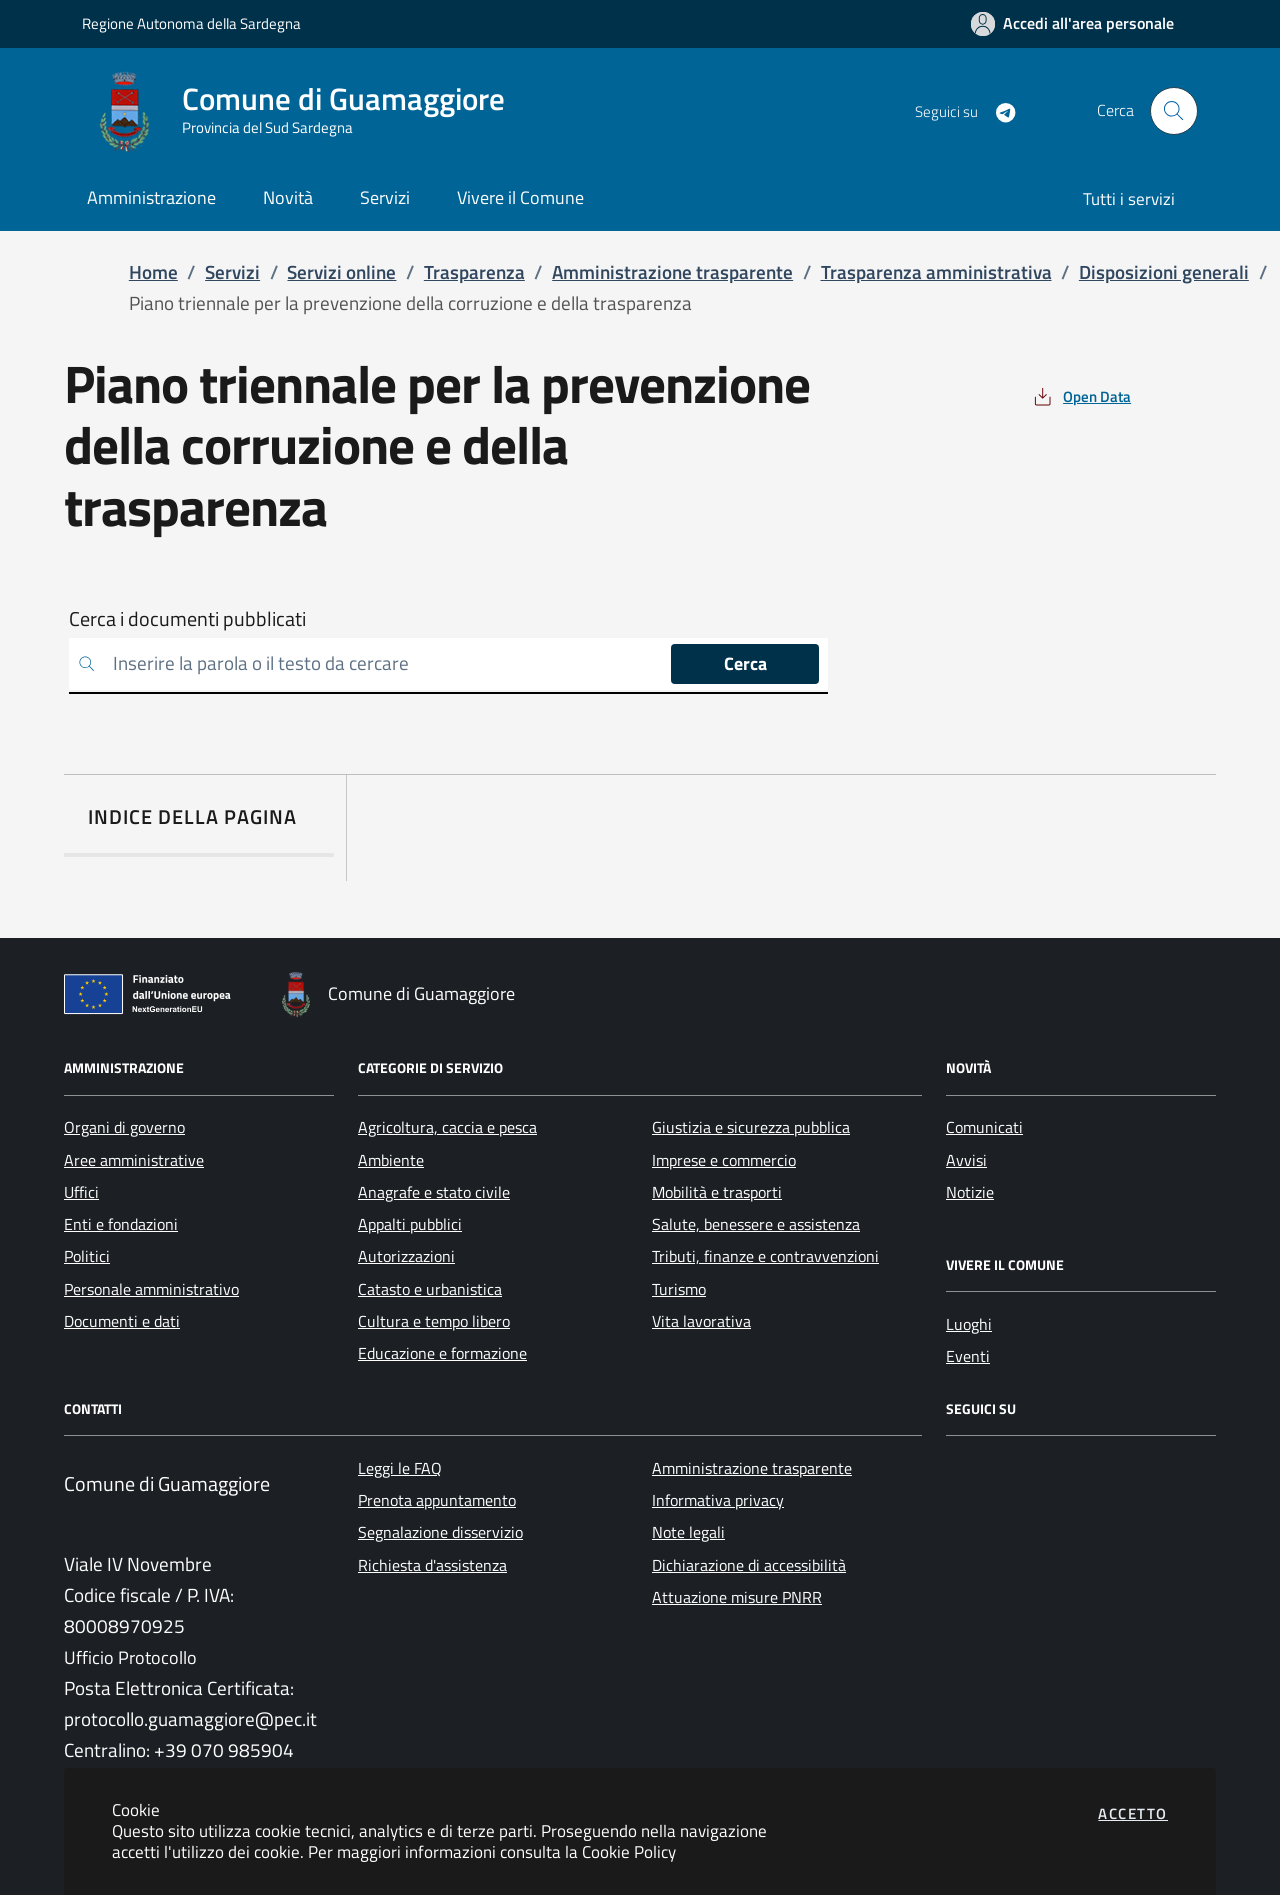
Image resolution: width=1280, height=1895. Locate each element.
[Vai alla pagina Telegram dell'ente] (997, 111)
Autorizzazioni (406, 1256)
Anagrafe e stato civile (434, 1192)
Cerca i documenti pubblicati (187, 619)
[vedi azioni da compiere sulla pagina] (1081, 396)
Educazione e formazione (442, 1353)
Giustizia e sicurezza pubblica (751, 1127)
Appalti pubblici (410, 1224)
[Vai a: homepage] (305, 111)
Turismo (679, 1289)
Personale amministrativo (151, 1289)
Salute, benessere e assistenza (756, 1224)
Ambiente (391, 1160)
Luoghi (969, 1324)
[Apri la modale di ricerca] (1174, 111)
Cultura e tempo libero (434, 1321)
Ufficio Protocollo (130, 1657)
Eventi (968, 1356)
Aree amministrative (134, 1160)
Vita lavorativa (701, 1321)
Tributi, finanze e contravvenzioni (765, 1256)
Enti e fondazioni (121, 1224)
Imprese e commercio (724, 1160)
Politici (87, 1256)
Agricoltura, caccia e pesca (447, 1127)
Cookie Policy (629, 1851)
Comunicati (984, 1127)
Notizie (970, 1192)
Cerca (745, 663)
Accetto (1133, 1813)
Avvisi (966, 1160)
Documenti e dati (122, 1321)
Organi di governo (124, 1127)
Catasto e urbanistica (430, 1289)
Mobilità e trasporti (717, 1192)
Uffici (81, 1192)
